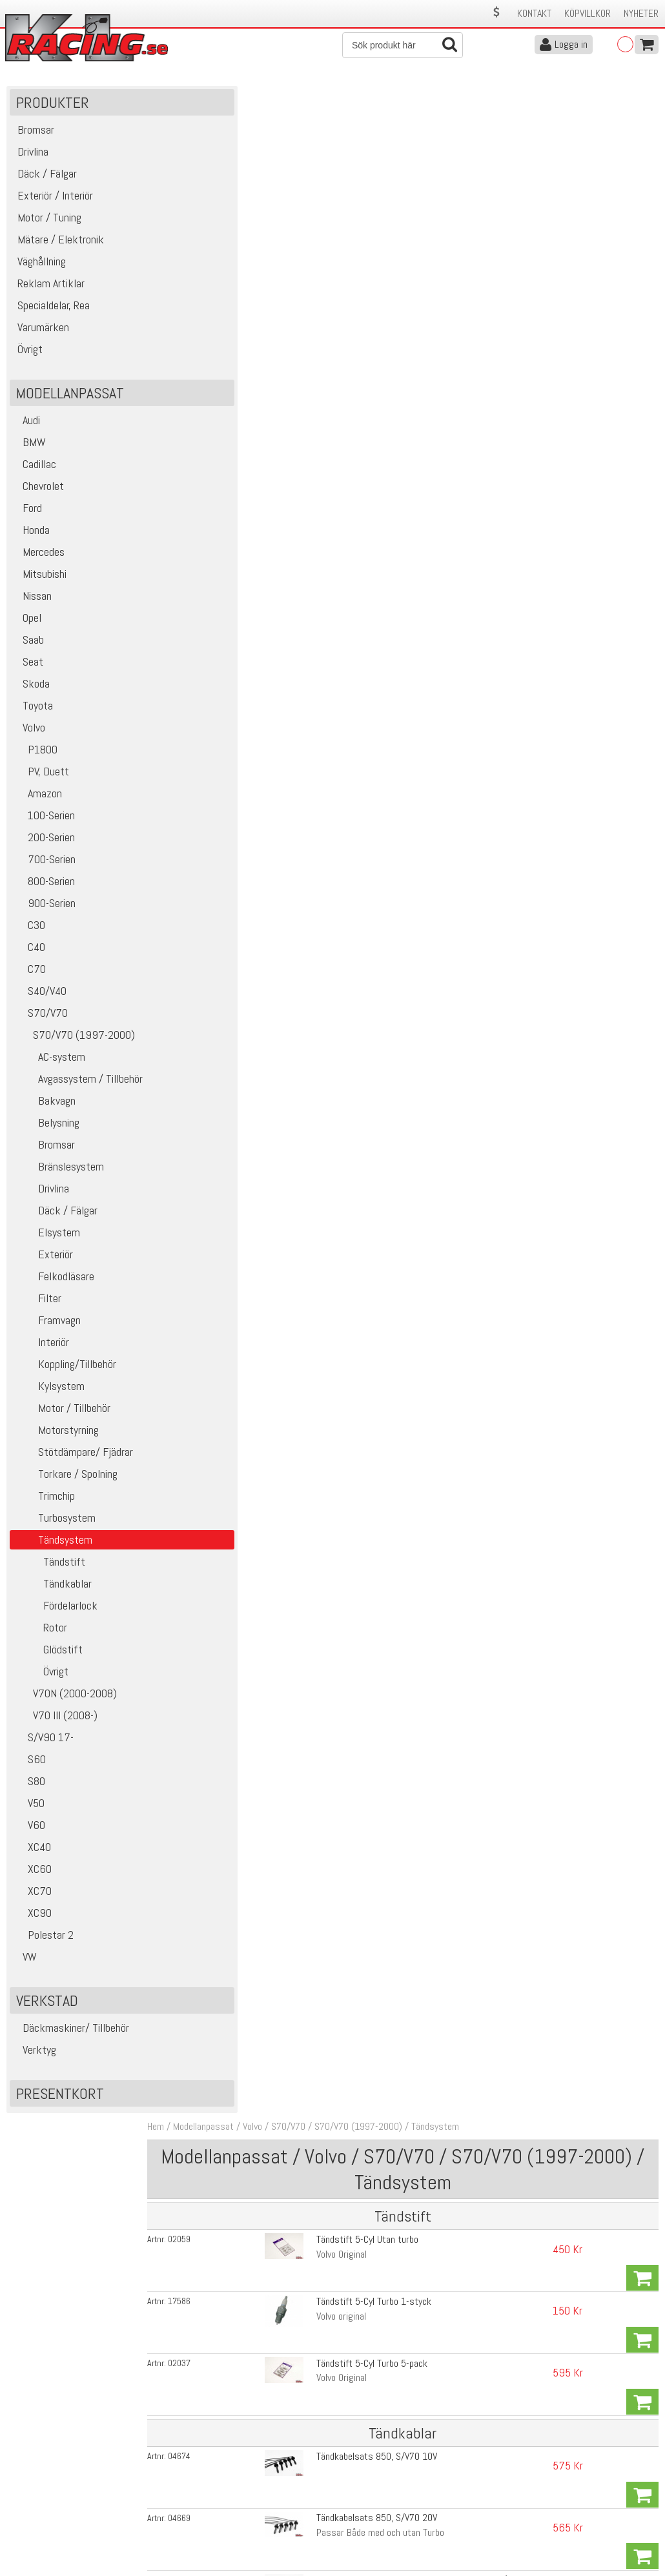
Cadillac (34, 473)
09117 (204, 933)
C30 (29, 934)
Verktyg (34, 2059)
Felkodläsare (53, 1285)
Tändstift (49, 1571)
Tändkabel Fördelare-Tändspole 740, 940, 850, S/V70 (404, 413)
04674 (204, 348)
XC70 (32, 1900)
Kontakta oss (195, 2469)
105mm (316, 1046)
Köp (642, 222)
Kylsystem (49, 1395)
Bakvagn (44, 1110)
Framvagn (47, 1329)
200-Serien (44, 846)
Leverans (186, 2496)
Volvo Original (327, 229)
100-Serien (44, 824)
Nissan (32, 605)
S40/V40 (39, 1000)
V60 (29, 1834)
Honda (31, 539)
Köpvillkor (587, 13)
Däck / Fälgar (55, 1219)
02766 (204, 447)
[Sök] (402, 45)
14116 (204, 1032)
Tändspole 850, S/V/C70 (348, 867)
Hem (180, 102)
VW (25, 1966)
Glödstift (48, 1658)
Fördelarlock (55, 1615)
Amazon (37, 802)
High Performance (336, 527)
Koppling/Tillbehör (64, 1373)
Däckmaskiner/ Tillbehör (71, 2037)
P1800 (35, 758)
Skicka (642, 2377)
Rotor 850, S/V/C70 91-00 (353, 739)
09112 (204, 900)
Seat (28, 671)
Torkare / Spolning (65, 1483)
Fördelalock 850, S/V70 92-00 (360, 576)
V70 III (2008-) (55, 1724)
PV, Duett (41, 780)
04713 (204, 414)
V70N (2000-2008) (65, 1702)
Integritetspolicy (200, 2523)
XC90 (32, 1922)
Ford (27, 517)
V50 (29, 1812)
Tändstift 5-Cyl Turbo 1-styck (359, 247)
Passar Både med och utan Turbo (365, 395)
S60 (29, 1768)
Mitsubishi (39, 583)
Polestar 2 (43, 1944)
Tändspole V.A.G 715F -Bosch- (359, 1067)
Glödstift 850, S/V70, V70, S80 (362, 803)
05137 (204, 966)
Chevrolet (38, 495)
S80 (29, 1790)
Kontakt (534, 13)
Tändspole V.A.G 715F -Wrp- (354, 1031)
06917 (204, 803)
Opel (27, 627)
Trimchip (44, 1505)
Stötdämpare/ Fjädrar (73, 1461)
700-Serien (44, 868)
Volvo (29, 737)
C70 (29, 978)
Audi (26, 429)
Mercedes (39, 561)
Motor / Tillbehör (61, 1417)
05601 (204, 576)
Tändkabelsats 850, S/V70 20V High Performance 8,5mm (397, 452)
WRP (311, 914)
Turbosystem (54, 1527)
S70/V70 (40, 1022)
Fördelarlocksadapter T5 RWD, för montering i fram (400, 609)
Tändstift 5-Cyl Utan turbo (353, 214)
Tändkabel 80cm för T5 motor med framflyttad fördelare (410, 479)
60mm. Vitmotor (333, 980)
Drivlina (41, 1198)
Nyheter (641, 13)
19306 (204, 512)
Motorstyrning (56, 1439)
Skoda (31, 693)
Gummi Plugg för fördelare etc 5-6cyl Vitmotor (391, 965)
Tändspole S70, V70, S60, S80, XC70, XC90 (385, 899)
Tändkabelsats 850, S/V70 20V (362, 380)
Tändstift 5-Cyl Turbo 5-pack (357, 284)
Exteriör (43, 1263)
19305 (204, 480)
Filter (37, 1307)
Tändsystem (460, 102)
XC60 (32, 1878)
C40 (29, 956)
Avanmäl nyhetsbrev (44, 2537)
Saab (28, 649)
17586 (204, 248)
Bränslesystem (58, 1176)
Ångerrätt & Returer (208, 2510)
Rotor (40, 1637)
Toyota (33, 715)
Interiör (41, 1351)
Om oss (352, 2469)
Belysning (46, 1132)
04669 (204, 381)
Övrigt (40, 1680)
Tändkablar (52, 1593)
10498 (204, 609)
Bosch (313, 947)
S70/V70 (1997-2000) (74, 1044)
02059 (204, 215)
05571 (204, 739)
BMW (29, 451)
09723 (204, 867)
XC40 (32, 1856)
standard (319, 494)
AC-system (49, 1066)
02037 (204, 284)
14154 (204, 1068)
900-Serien (44, 912)
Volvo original (326, 262)
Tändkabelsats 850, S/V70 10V (362, 347)
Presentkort (60, 2103)
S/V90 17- (43, 1746)
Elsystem (46, 1241)
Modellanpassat (228, 102)
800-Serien (44, 890)
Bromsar (44, 1154)
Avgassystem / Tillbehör (78, 1088)
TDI (307, 817)
